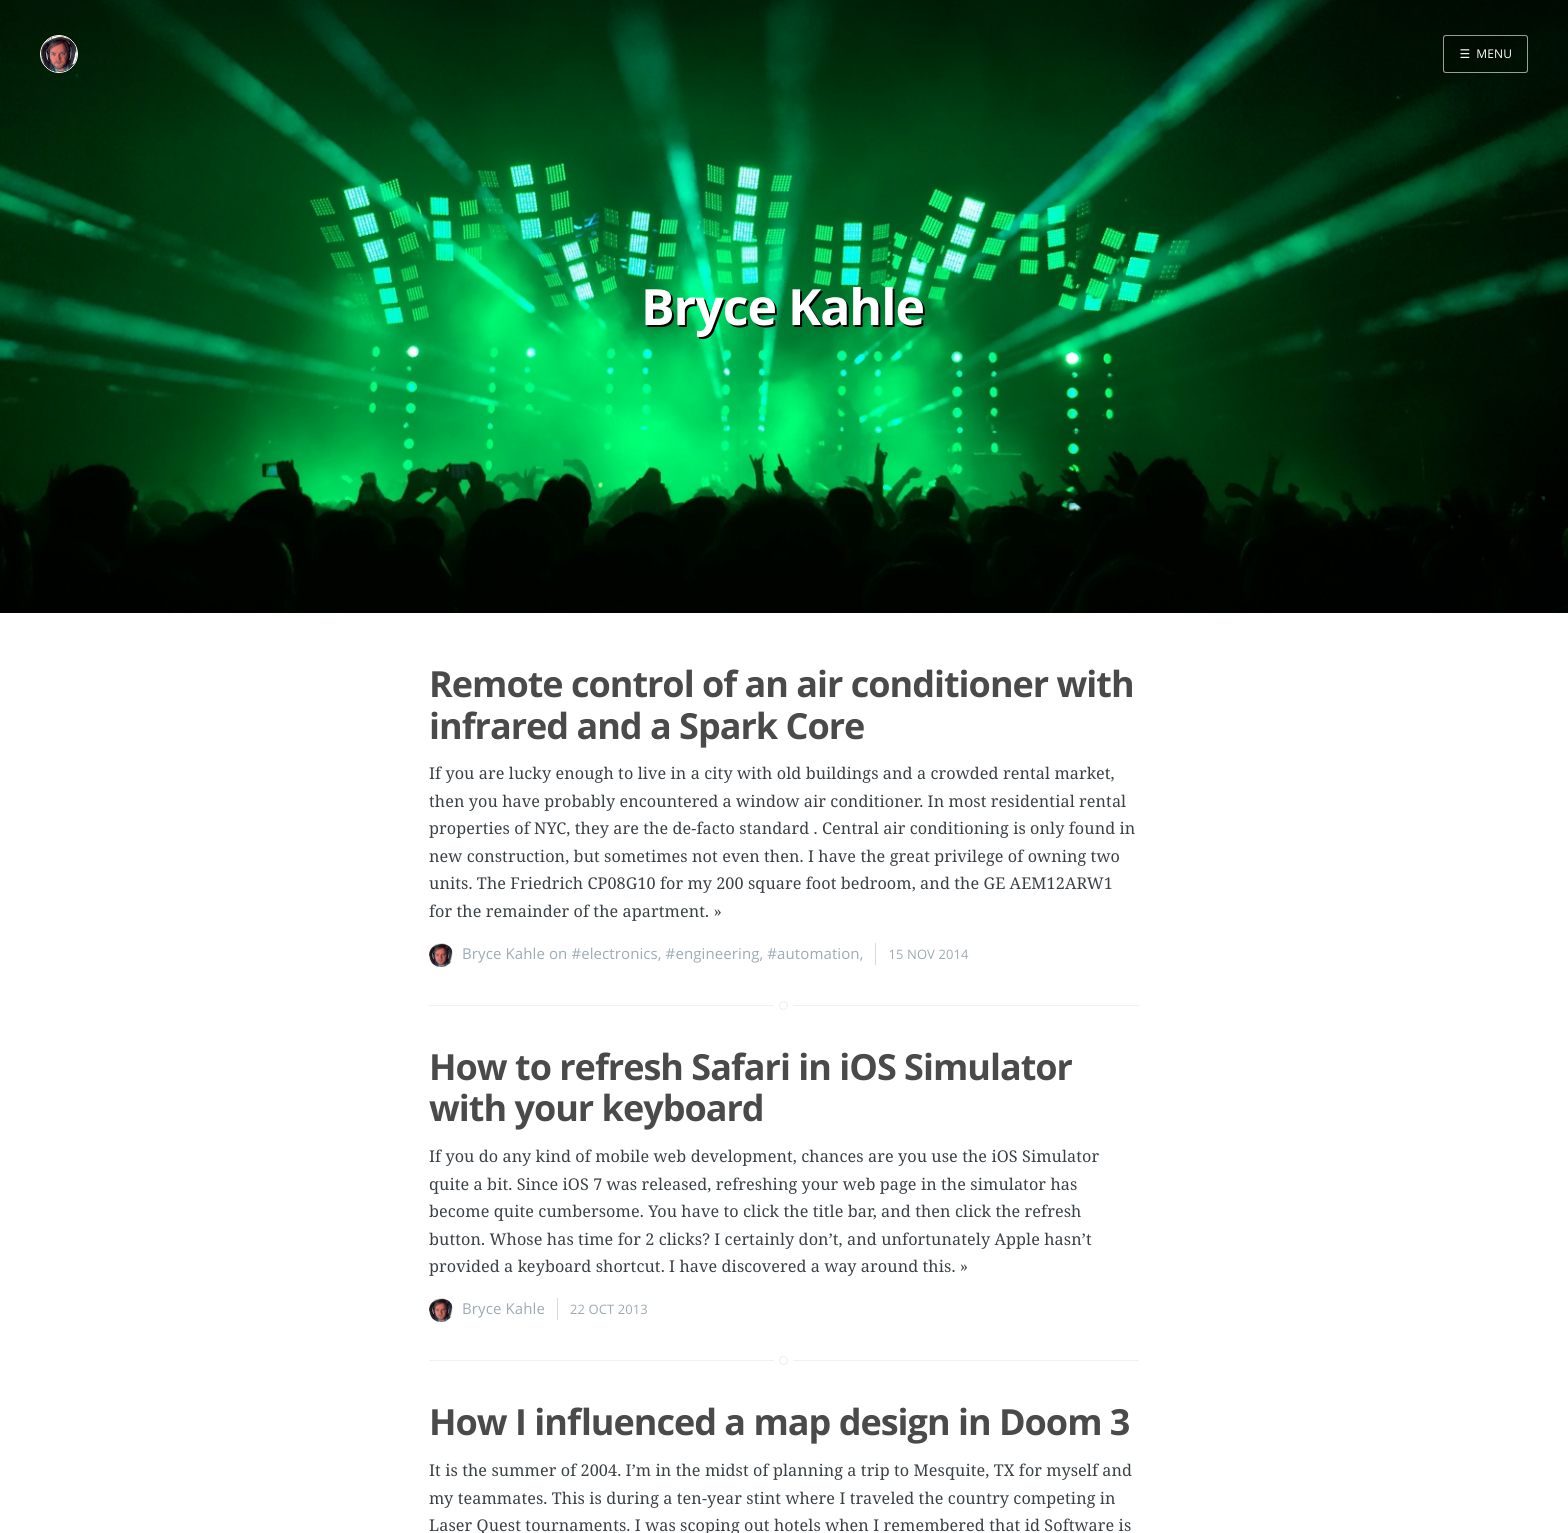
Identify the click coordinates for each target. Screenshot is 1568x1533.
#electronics (614, 954)
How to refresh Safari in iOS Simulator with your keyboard (750, 1087)
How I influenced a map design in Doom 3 (779, 1421)
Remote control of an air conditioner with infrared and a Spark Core (781, 704)
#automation (813, 954)
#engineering (713, 954)
